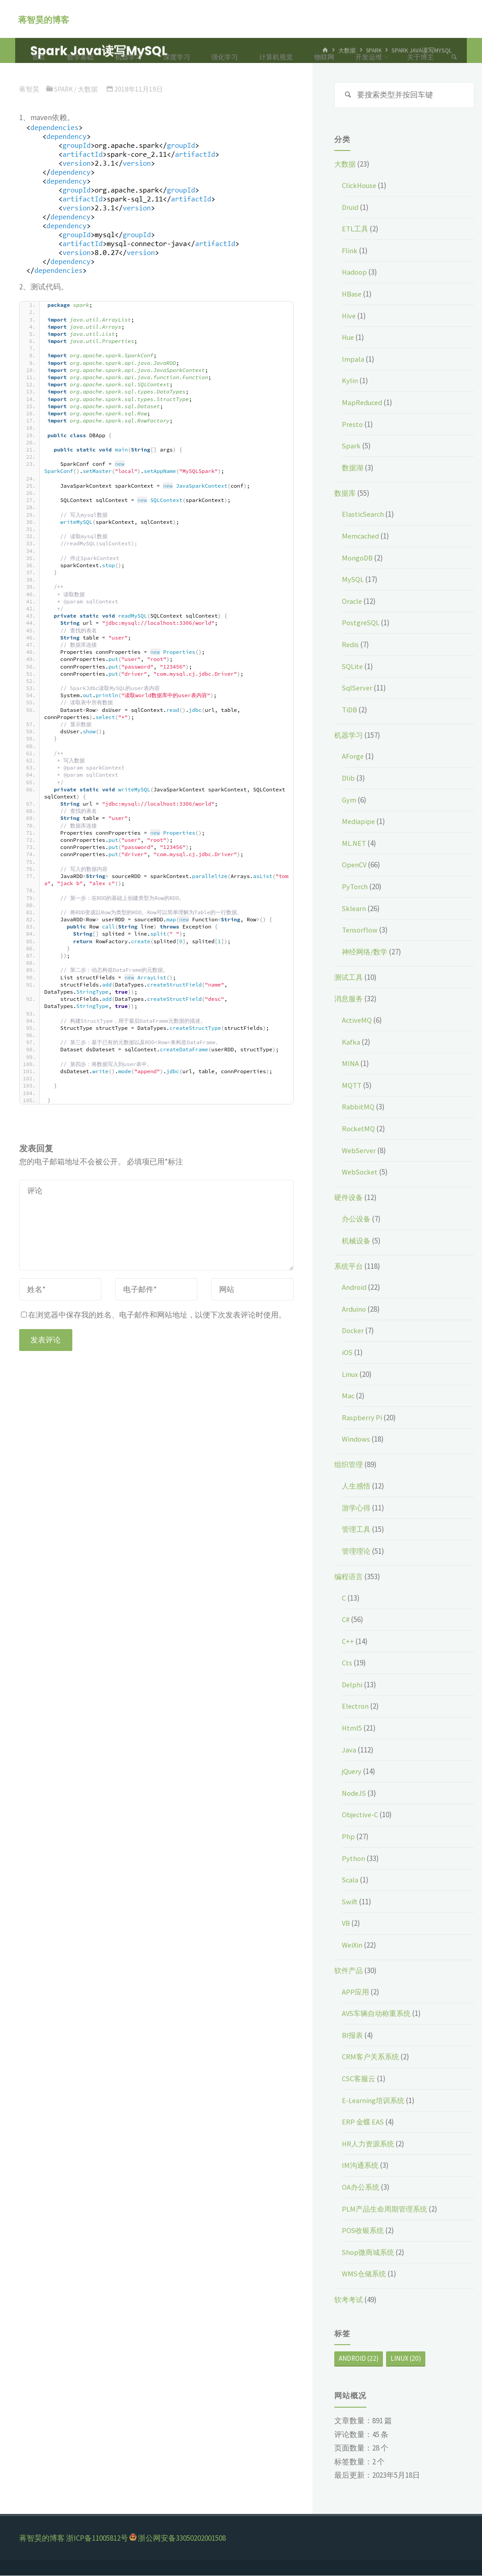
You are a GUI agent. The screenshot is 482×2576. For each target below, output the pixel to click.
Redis (351, 645)
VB (346, 1924)
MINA (350, 1064)
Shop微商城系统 (369, 2253)
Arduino (354, 1309)
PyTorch (355, 887)
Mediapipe (359, 822)
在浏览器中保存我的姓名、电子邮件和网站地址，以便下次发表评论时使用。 (153, 1315)
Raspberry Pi (362, 1418)
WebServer (360, 1151)
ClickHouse (360, 186)
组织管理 (349, 1465)
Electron (356, 1707)
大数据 (345, 165)
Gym (349, 800)
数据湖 (353, 468)
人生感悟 (357, 1487)
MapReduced (363, 403)
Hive (349, 316)
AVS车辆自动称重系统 (378, 2014)
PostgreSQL (361, 623)
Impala (353, 359)
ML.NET (354, 844)
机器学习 (349, 735)
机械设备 (357, 1241)
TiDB (349, 710)
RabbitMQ (358, 1107)
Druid (351, 208)
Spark (351, 447)
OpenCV (354, 865)
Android (354, 1288)
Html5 (352, 1729)
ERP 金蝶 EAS (363, 2123)
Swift (350, 1902)
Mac (348, 1396)
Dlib (348, 779)
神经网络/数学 (366, 952)
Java (349, 1750)
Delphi (352, 1685)
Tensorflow (360, 931)
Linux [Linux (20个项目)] (406, 2359)
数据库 (345, 493)
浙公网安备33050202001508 (182, 2539)
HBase (352, 295)
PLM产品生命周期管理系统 (387, 2209)
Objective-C (361, 1815)
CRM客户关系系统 (372, 2057)
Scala (350, 1881)
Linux (350, 1375)
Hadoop (355, 273)
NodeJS (355, 1793)
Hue (349, 338)
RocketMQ (359, 1129)
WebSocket (360, 1173)
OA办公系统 (361, 2188)
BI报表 (353, 2036)
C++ (348, 1642)
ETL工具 (355, 229)
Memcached (361, 537)
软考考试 (349, 2300)
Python (353, 1859)
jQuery (352, 1772)
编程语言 (349, 1577)
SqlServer (358, 689)
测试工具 (349, 978)
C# (346, 1620)
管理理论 (357, 1551)
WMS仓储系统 (365, 2274)
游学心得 (357, 1508)
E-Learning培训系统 (374, 2101)
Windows (356, 1440)
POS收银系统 (364, 2231)
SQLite (353, 667)
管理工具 (357, 1530)
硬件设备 (349, 1198)
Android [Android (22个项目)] (358, 2359)
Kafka (351, 1042)
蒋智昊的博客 (44, 19)
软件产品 (349, 1971)
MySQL (353, 580)
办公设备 (357, 1219)
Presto (352, 425)
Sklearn (354, 909)
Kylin (350, 381)
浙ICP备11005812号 (97, 2539)
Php (348, 1837)
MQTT (352, 1086)
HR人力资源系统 (369, 2144)
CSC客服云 (359, 2079)
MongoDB (357, 558)
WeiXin (352, 1946)
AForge (353, 757)
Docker (353, 1331)
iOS (347, 1353)
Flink (350, 251)
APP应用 (356, 1992)
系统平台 (349, 1266)
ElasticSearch (364, 515)
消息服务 (349, 999)
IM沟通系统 (361, 2166)
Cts (347, 1664)
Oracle (352, 601)
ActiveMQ (357, 1021)
